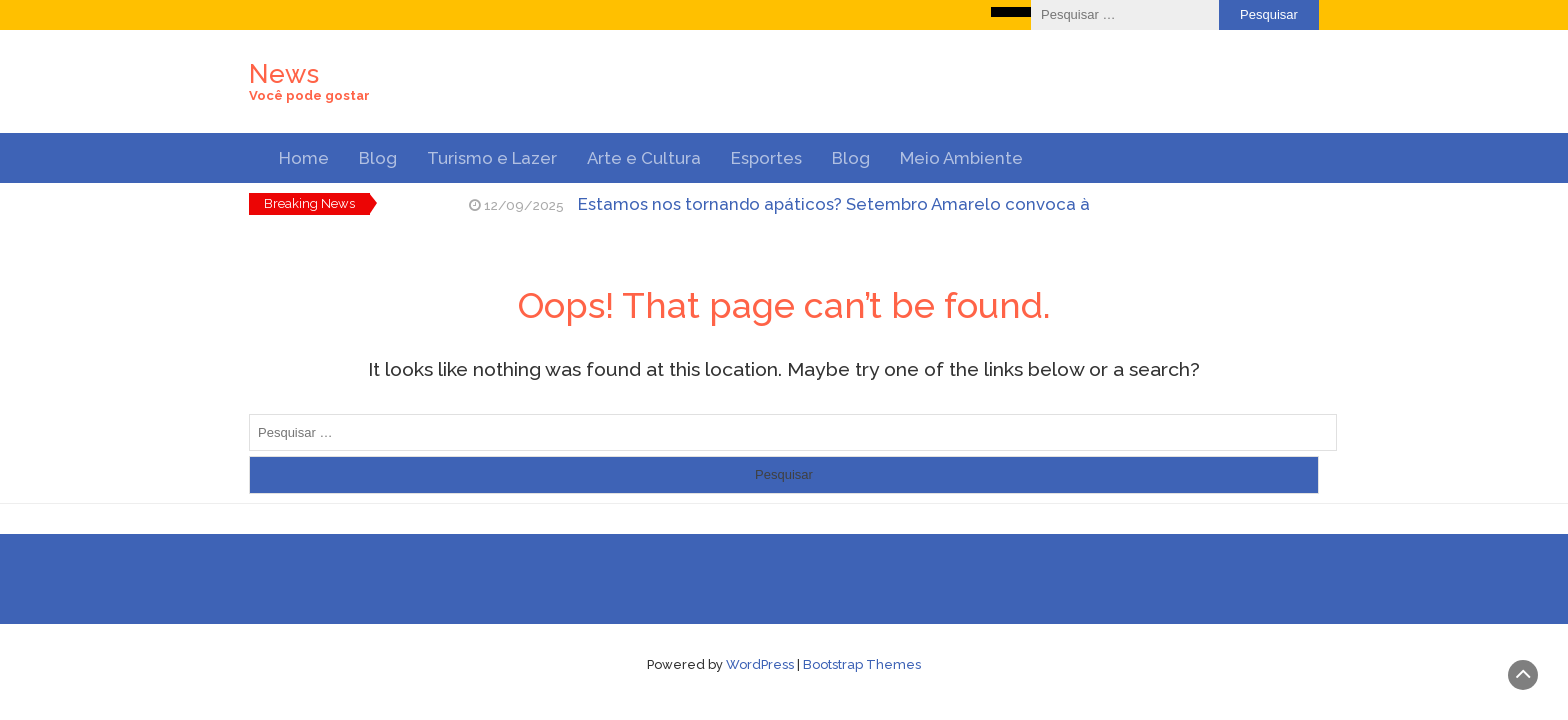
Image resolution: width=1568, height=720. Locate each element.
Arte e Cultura (644, 158)
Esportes (766, 158)
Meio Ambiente (961, 158)
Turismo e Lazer (492, 158)
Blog (378, 158)
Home (304, 158)
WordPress (760, 664)
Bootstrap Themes (862, 664)
